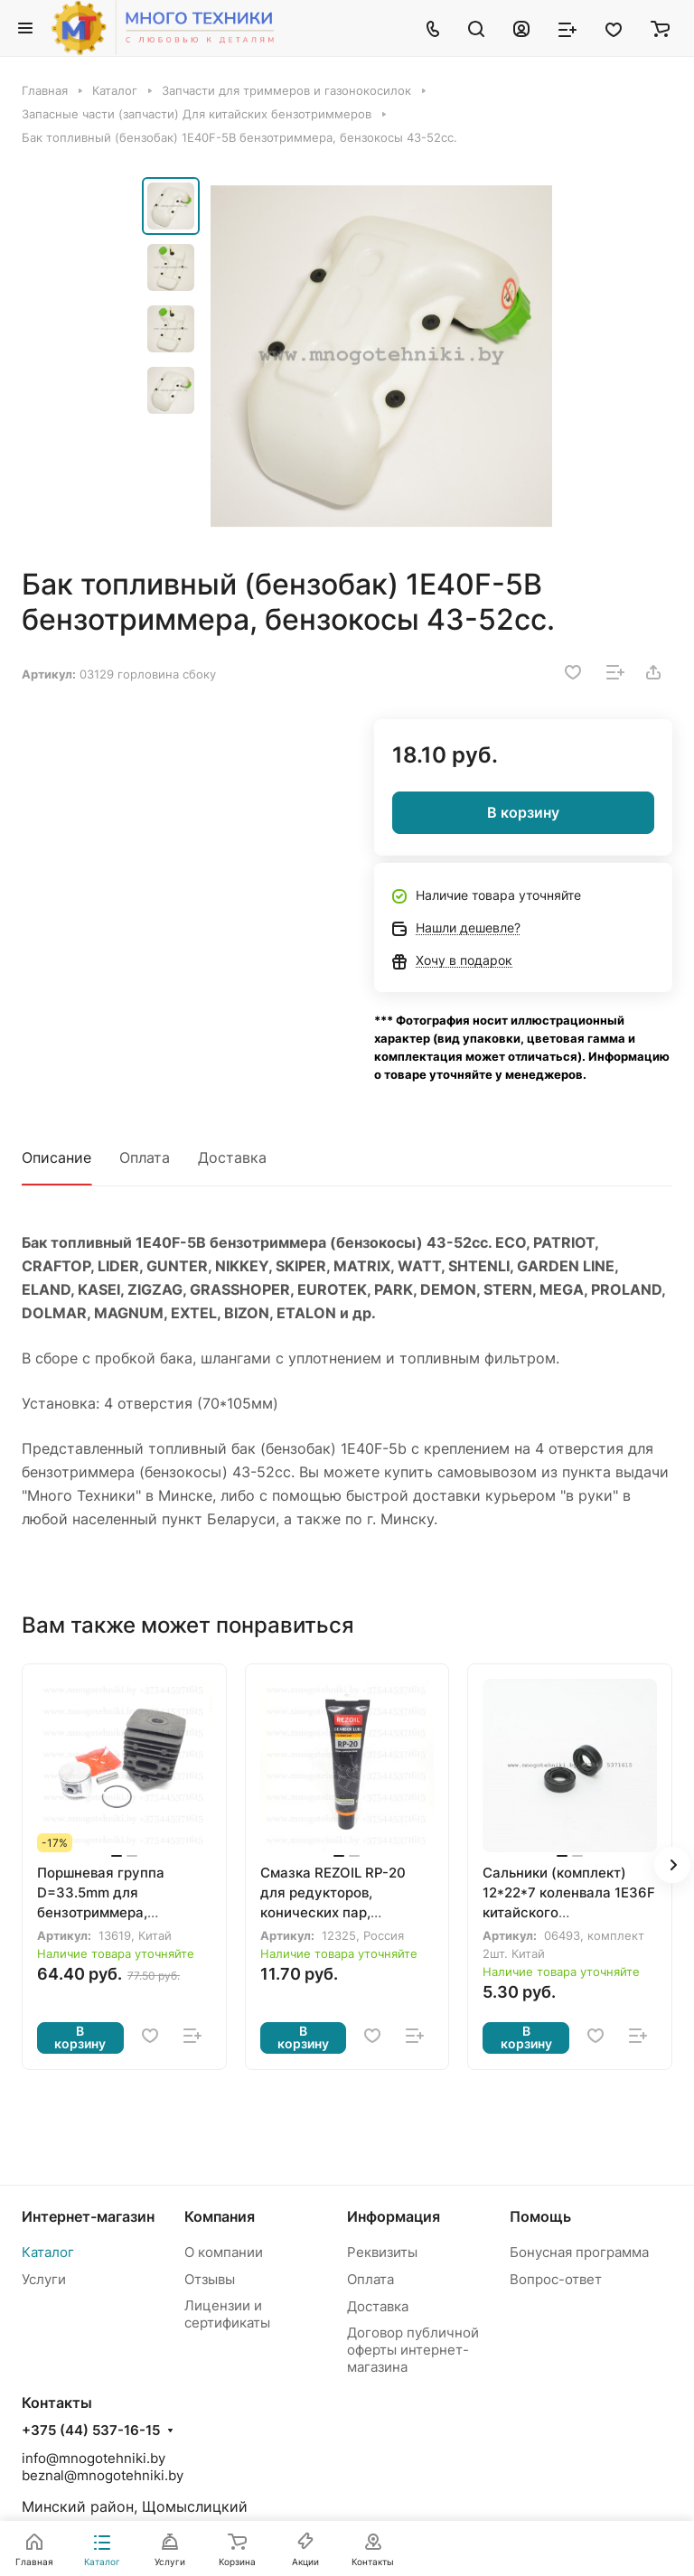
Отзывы (209, 2279)
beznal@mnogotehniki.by (102, 2475)
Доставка (232, 1157)
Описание (56, 1157)
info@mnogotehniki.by (93, 2458)
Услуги (44, 2279)
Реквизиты (382, 2252)
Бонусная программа (579, 2252)
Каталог (48, 2252)
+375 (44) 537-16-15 (91, 2430)
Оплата (144, 1157)
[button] (672, 1865)
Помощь (540, 2216)
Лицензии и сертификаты (227, 2314)
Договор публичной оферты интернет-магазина (413, 2349)
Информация (393, 2216)
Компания (219, 2216)
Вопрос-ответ (556, 2279)
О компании (223, 2252)
